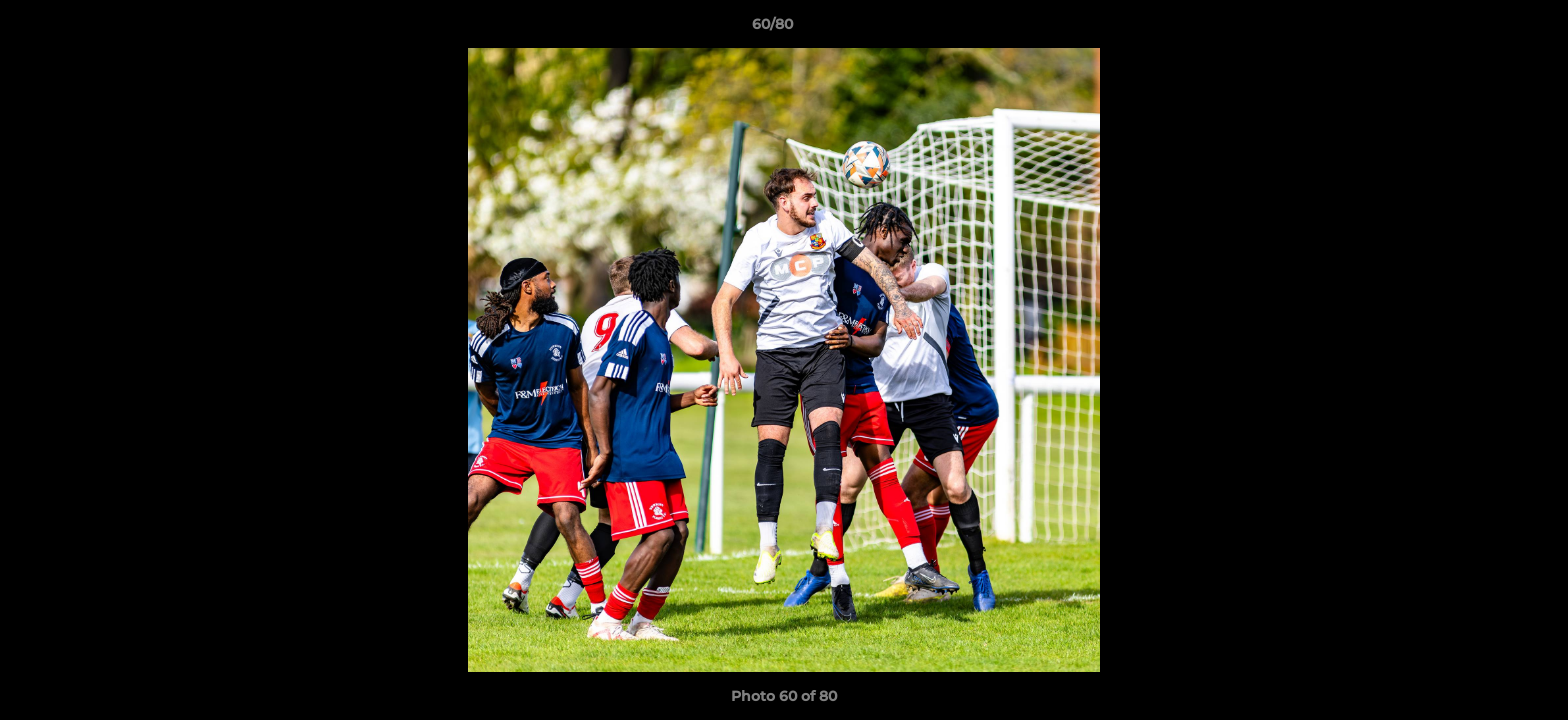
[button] (1484, 29)
